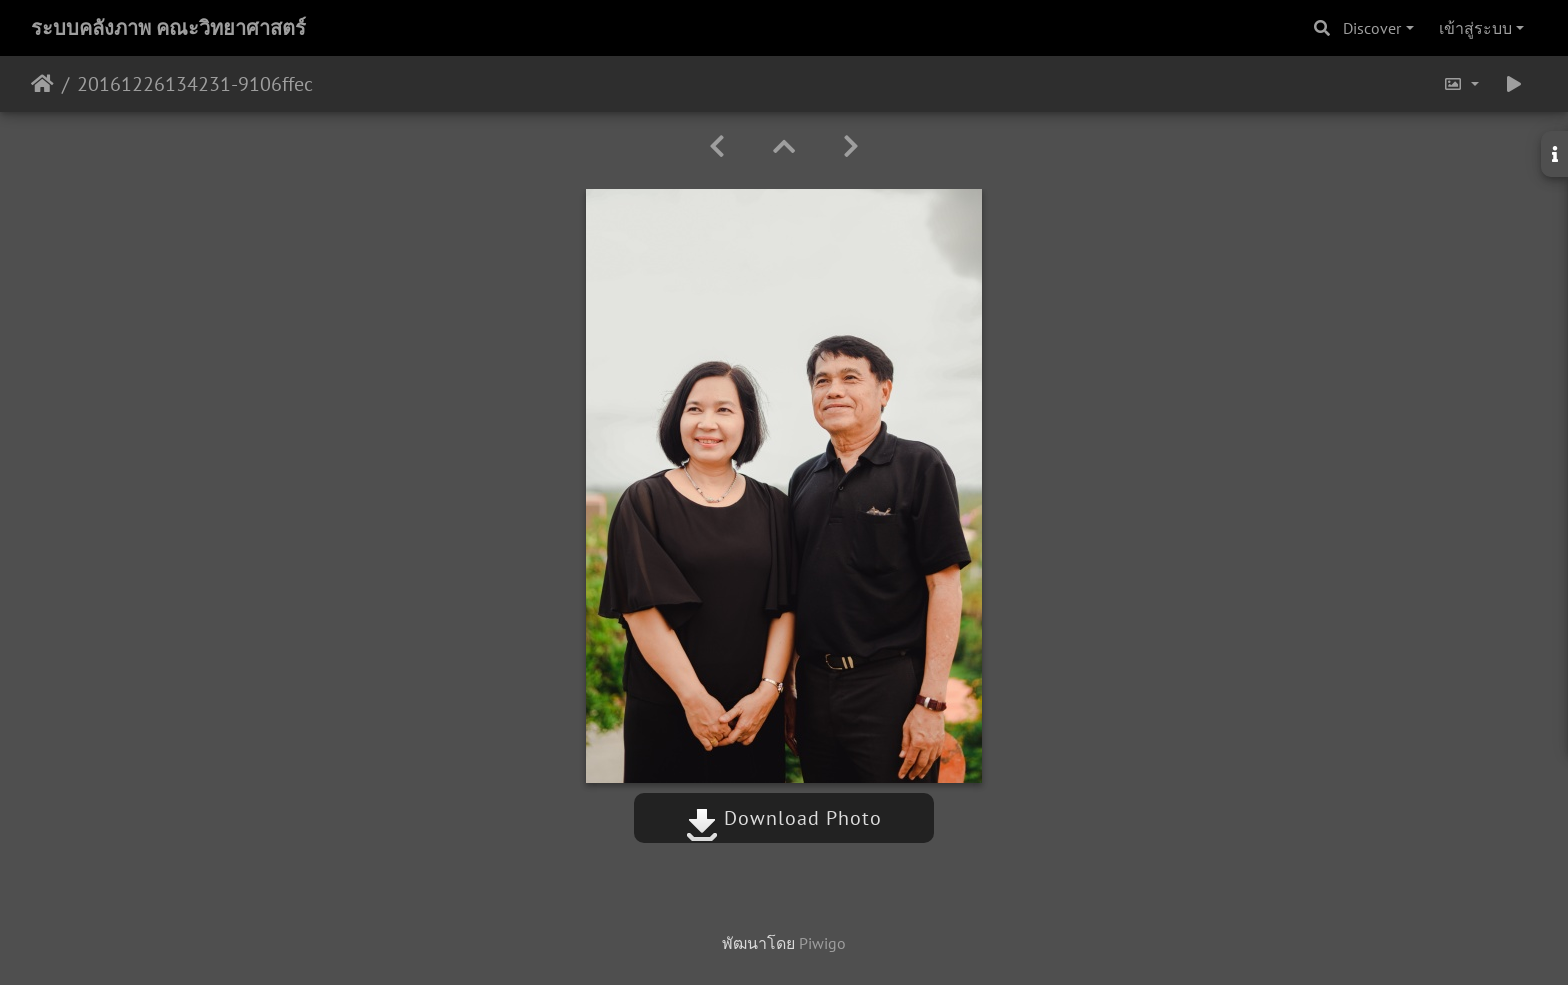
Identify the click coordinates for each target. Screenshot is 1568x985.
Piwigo (822, 943)
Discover (1372, 28)
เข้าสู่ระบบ (1475, 28)
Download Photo (784, 818)
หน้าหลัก (42, 84)
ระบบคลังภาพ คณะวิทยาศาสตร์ (168, 28)
